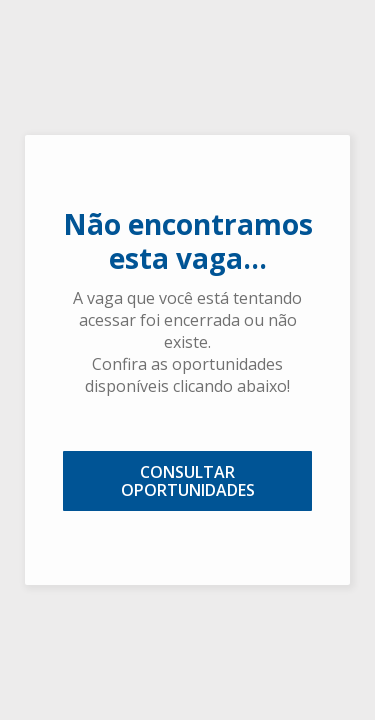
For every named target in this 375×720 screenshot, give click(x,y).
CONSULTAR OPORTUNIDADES (188, 481)
